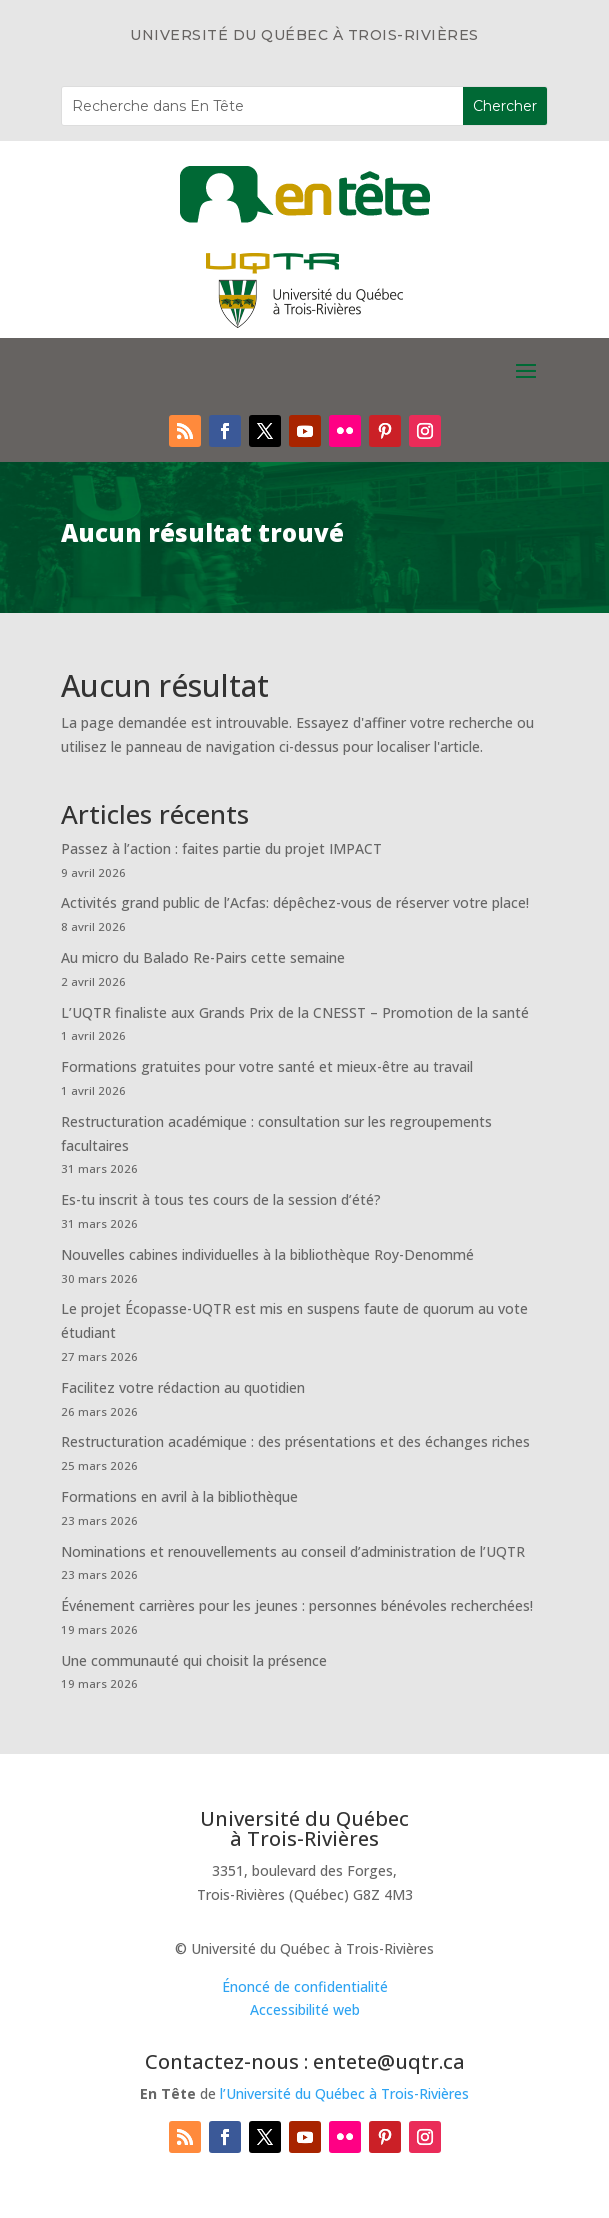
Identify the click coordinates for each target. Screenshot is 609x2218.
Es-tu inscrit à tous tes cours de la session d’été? (221, 1199)
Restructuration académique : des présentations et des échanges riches (295, 1441)
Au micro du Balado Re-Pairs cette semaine (203, 957)
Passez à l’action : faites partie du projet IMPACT (221, 848)
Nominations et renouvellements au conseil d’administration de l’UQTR (293, 1551)
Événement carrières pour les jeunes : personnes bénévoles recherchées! (297, 1605)
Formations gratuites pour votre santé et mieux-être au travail (267, 1066)
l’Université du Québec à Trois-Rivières (344, 2093)
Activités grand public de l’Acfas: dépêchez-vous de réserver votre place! (295, 902)
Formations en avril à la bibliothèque (179, 1496)
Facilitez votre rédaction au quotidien (183, 1387)
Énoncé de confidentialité (305, 1986)
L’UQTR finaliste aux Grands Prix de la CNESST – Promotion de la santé (295, 1012)
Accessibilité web (305, 2009)
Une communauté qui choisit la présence (194, 1660)
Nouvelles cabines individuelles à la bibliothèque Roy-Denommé (267, 1254)
